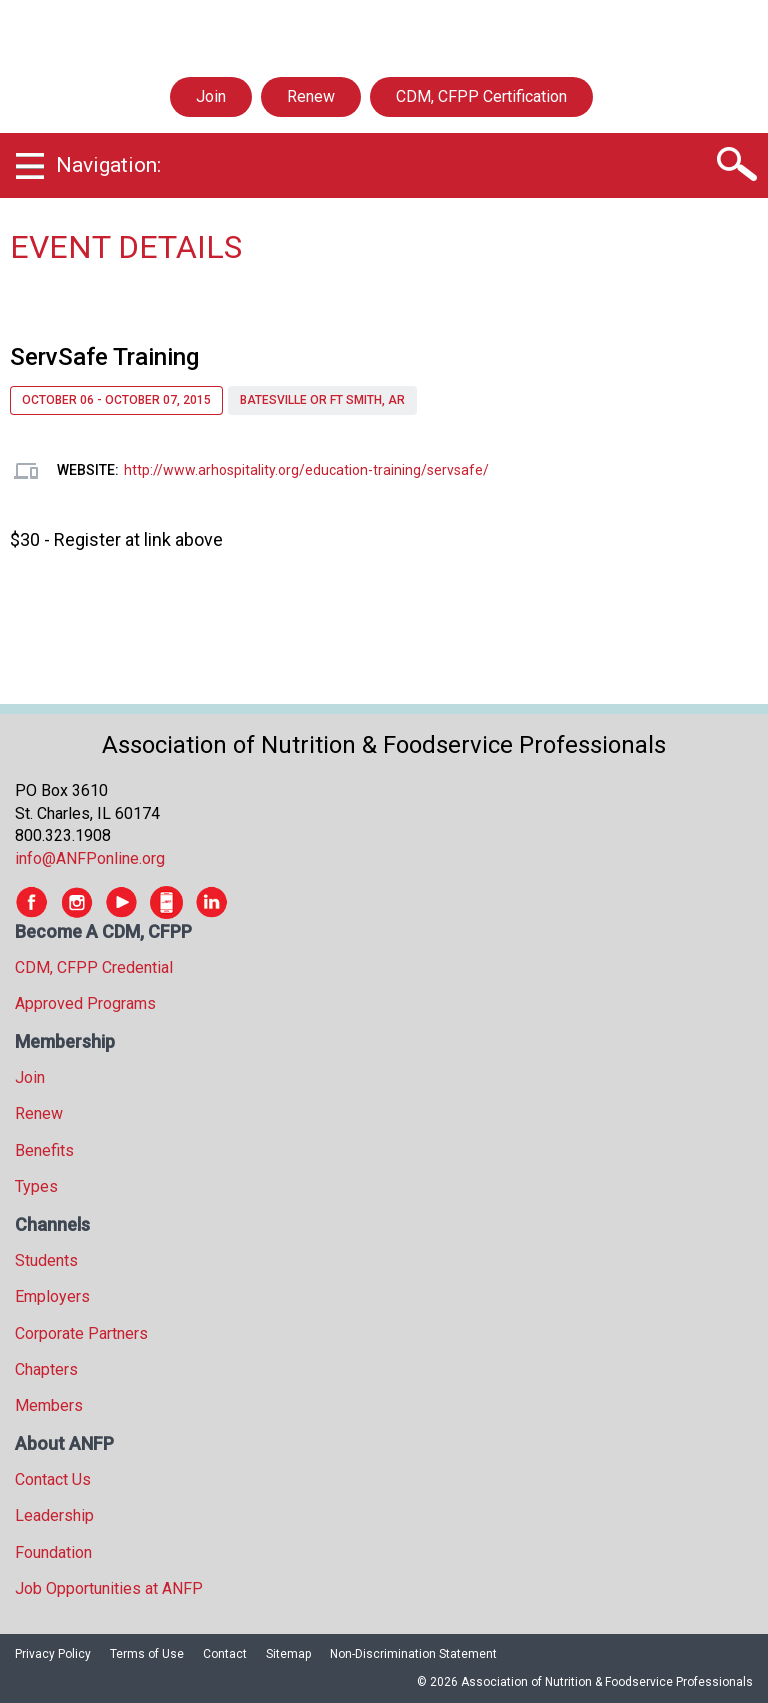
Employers (52, 1296)
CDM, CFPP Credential (94, 967)
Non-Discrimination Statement (413, 1654)
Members (49, 1405)
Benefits (44, 1150)
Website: (88, 470)
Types (36, 1186)
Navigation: (108, 165)
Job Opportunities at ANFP (109, 1588)
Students (46, 1260)
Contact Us (53, 1479)
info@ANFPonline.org (90, 858)
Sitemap (288, 1654)
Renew (311, 96)
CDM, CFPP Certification (481, 96)
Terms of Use (147, 1654)
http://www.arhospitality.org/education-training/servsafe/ (306, 470)
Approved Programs (85, 1003)
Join (211, 96)
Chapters (46, 1369)
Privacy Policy (53, 1654)
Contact (225, 1654)
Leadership (54, 1515)
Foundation (53, 1552)
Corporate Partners (81, 1333)
